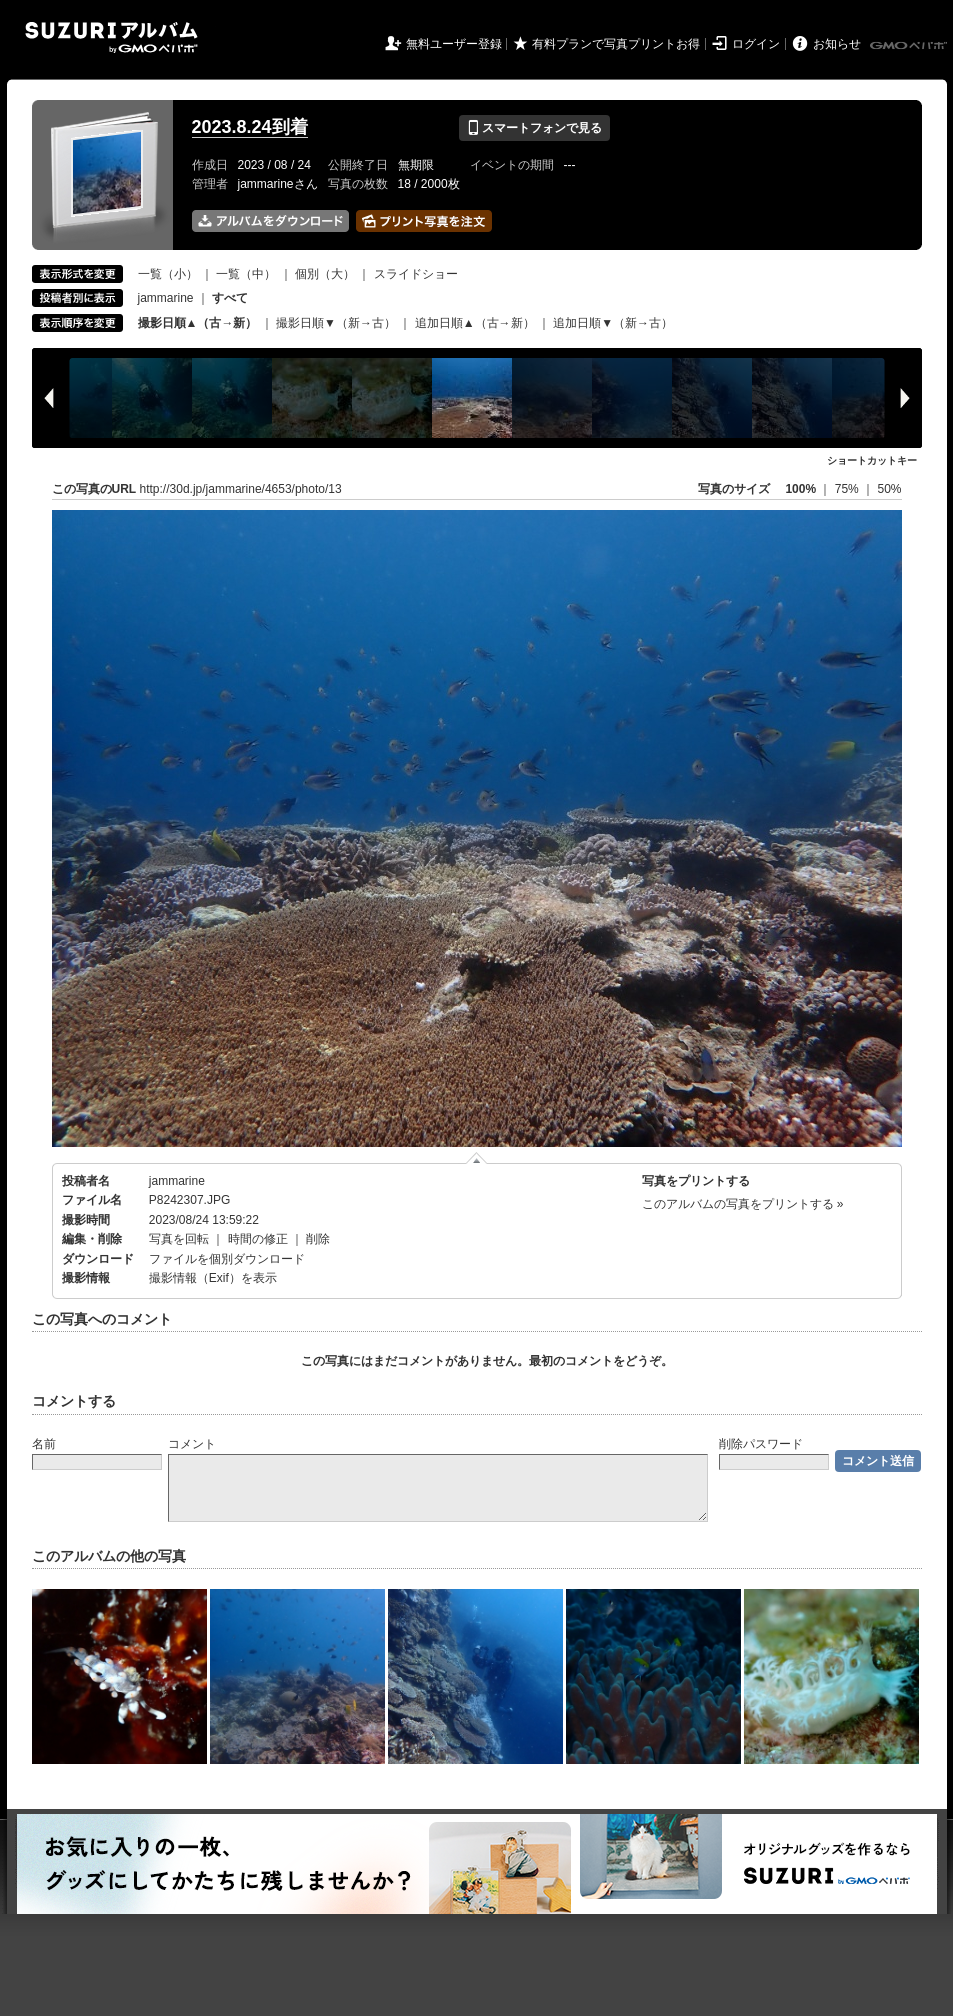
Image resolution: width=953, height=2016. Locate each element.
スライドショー (416, 274)
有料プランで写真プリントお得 (616, 44)
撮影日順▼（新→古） (336, 323)
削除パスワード (761, 1444)
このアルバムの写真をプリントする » (743, 1204)
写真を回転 (179, 1239)
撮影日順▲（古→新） (198, 323)
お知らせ (837, 44)
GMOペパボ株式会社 (910, 46)
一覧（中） (246, 274)
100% (800, 489)
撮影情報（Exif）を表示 (213, 1278)
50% (889, 489)
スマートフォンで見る (534, 128)
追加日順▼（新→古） (613, 323)
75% (848, 489)
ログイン (756, 44)
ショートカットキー (872, 460)
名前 (44, 1444)
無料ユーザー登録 (454, 44)
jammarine (166, 298)
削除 (318, 1239)
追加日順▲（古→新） (475, 323)
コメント (192, 1444)
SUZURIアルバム (111, 37)
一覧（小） (168, 274)
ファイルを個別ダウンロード (227, 1259)
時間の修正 (258, 1239)
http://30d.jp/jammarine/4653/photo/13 (241, 489)
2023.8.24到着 (250, 127)
